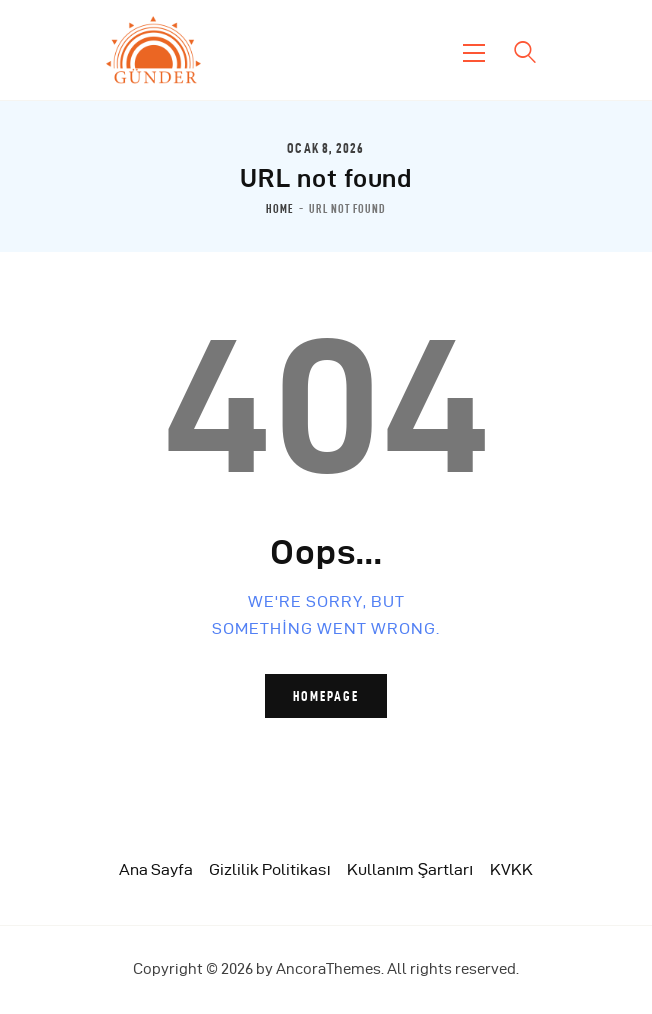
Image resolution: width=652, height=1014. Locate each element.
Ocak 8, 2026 (325, 148)
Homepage (326, 696)
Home (280, 209)
